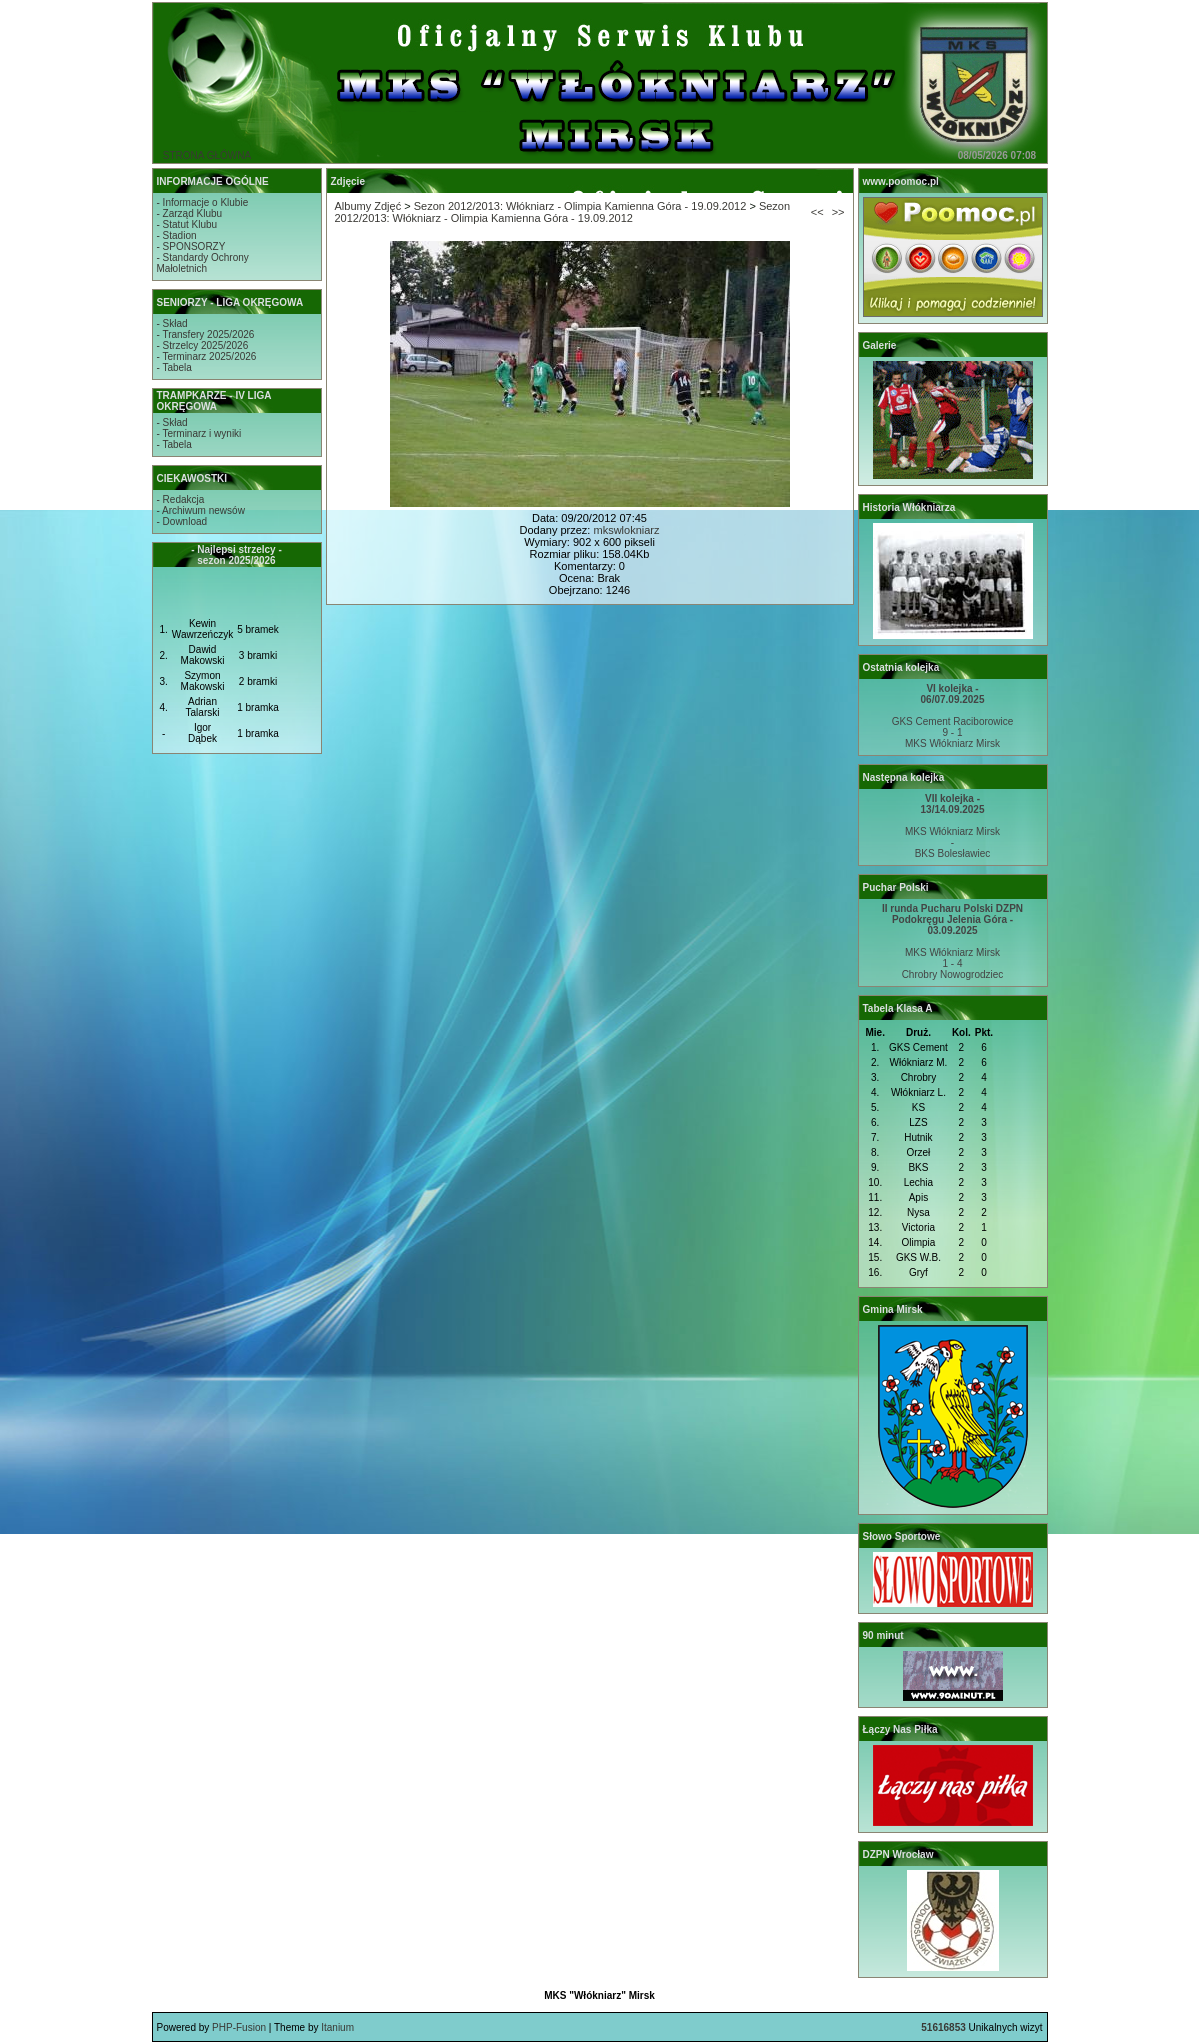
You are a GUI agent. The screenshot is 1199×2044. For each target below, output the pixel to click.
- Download (182, 521)
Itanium (337, 2027)
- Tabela (174, 367)
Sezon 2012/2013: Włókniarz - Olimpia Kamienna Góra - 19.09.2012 (580, 206)
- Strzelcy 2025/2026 (203, 345)
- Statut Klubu (187, 224)
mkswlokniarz (626, 530)
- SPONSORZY (191, 246)
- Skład (172, 323)
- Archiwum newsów (201, 510)
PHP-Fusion (239, 2027)
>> (838, 212)
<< (817, 212)
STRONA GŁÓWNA (207, 155)
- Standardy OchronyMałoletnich (203, 263)
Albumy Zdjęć (368, 206)
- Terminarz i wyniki (199, 433)
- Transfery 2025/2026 (206, 334)
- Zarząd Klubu (190, 213)
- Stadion (177, 235)
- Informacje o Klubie (203, 202)
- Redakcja (181, 499)
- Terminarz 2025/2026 (207, 356)
